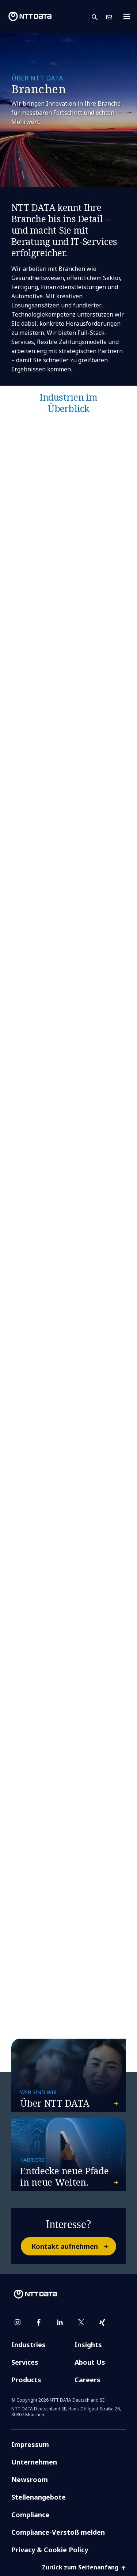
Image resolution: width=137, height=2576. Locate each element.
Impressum (30, 2444)
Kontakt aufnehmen (73, 2246)
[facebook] (39, 2322)
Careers (87, 2379)
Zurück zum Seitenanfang (84, 2567)
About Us (90, 2362)
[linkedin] (60, 2322)
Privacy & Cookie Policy (49, 2549)
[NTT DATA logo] (30, 16)
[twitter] (81, 2322)
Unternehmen (34, 2462)
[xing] (102, 2322)
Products (26, 2379)
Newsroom (29, 2479)
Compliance (30, 2514)
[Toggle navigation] (129, 16)
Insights (88, 2344)
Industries (28, 2344)
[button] (99, 16)
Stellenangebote (38, 2497)
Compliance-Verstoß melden (58, 2532)
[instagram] (17, 2322)
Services (24, 2362)
